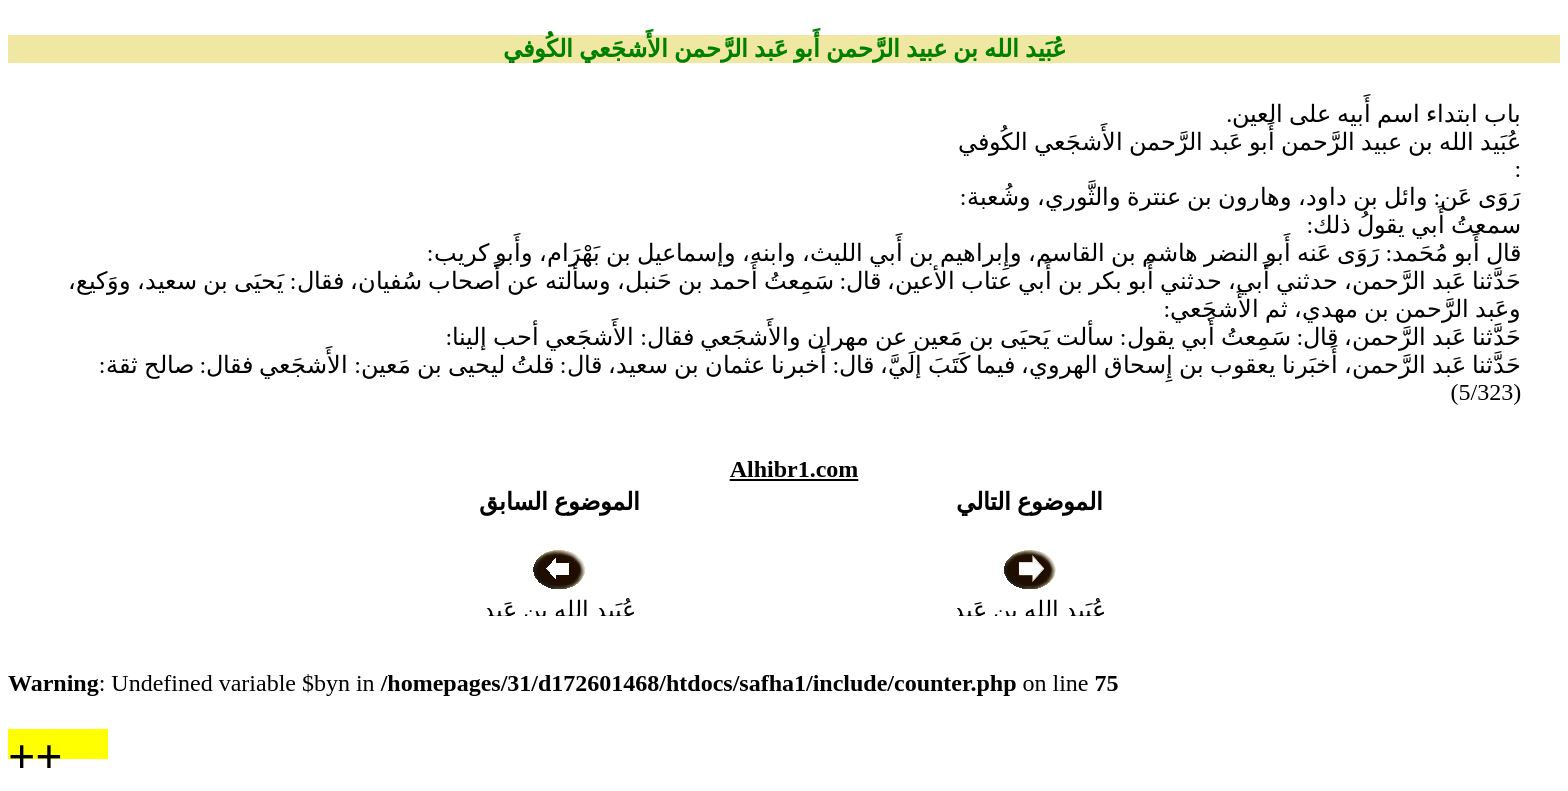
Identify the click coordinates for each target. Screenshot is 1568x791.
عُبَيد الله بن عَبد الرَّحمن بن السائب (559, 610)
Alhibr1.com (794, 469)
